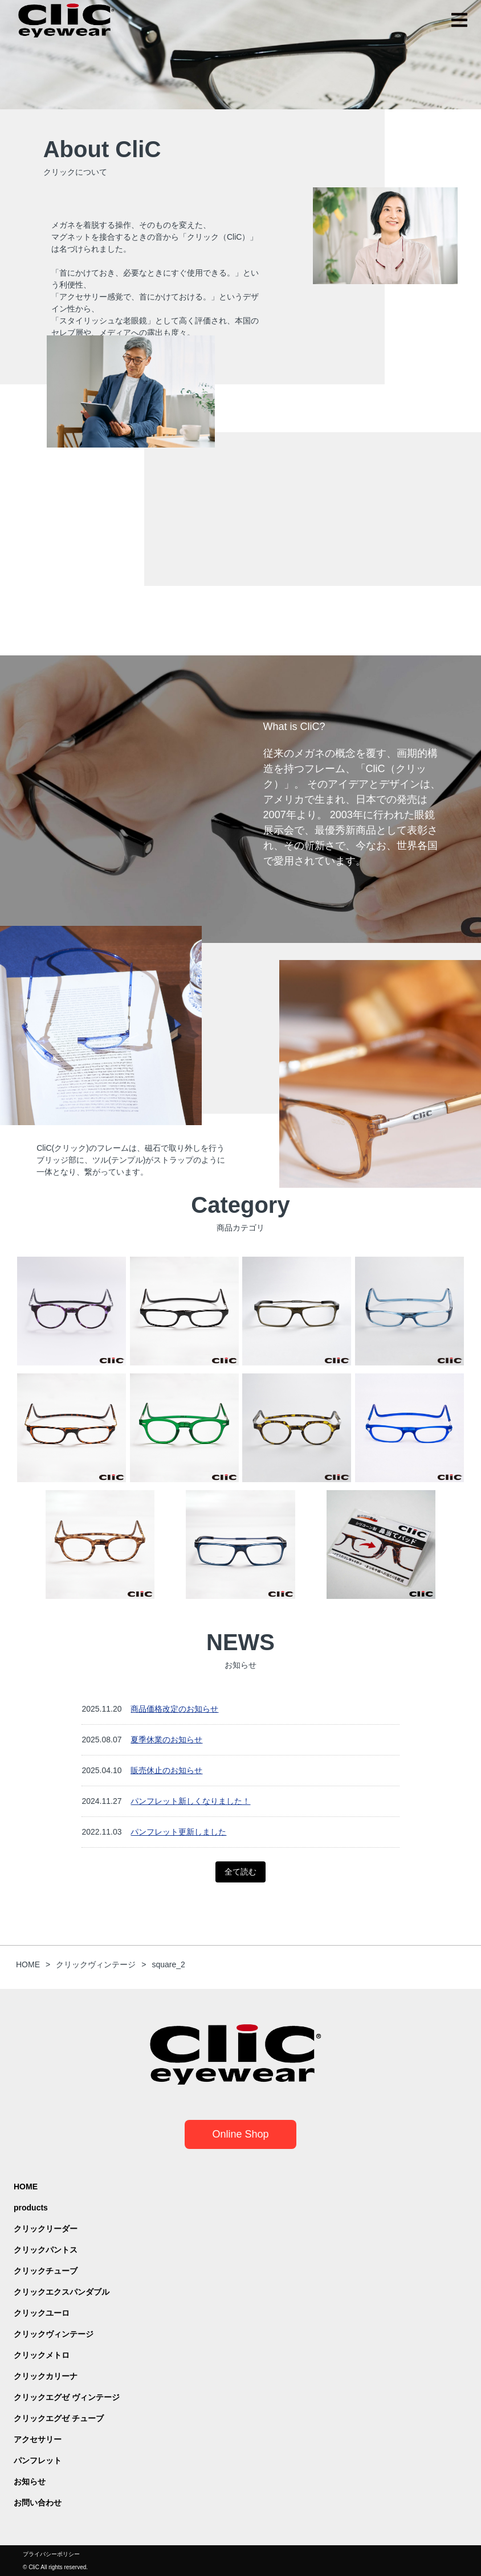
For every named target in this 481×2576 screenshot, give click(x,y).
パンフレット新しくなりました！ (190, 1801)
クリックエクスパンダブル (61, 2291)
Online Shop (240, 2134)
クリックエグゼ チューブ (59, 2418)
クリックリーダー (46, 2228)
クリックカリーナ (46, 2376)
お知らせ (30, 2481)
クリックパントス (46, 2249)
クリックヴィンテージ (53, 2334)
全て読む (240, 1871)
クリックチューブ (46, 2270)
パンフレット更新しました (178, 1831)
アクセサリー (38, 2439)
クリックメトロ (42, 2355)
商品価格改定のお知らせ (174, 1708)
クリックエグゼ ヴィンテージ (67, 2397)
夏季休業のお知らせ (166, 1739)
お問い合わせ (38, 2502)
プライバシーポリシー (51, 2554)
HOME (26, 2186)
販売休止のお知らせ (166, 1770)
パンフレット (38, 2460)
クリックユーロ (42, 2312)
